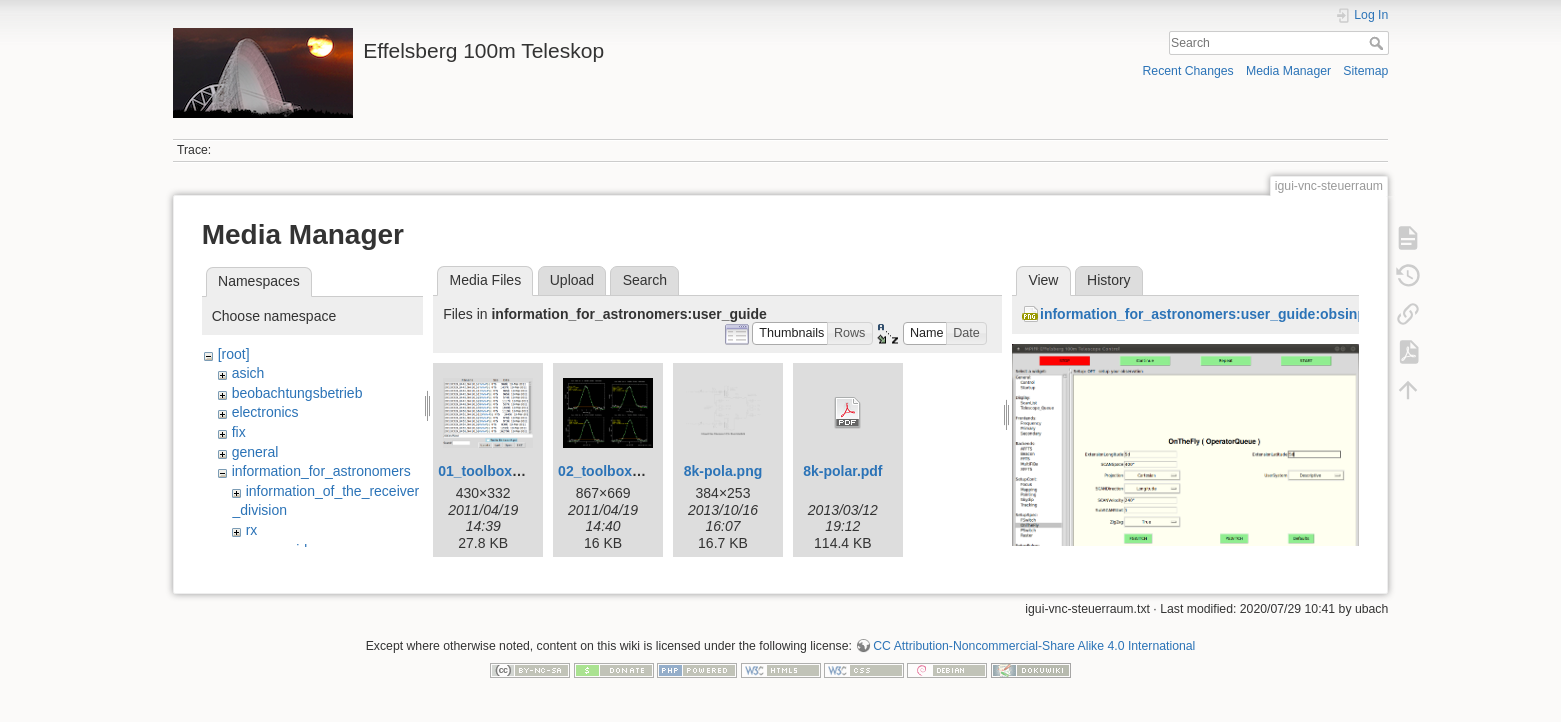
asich (248, 373)
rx (252, 530)
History (1109, 280)
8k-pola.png (723, 471)
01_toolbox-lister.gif (504, 471)
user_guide (280, 550)
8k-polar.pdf (842, 471)
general (255, 452)
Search (1378, 43)
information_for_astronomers (321, 471)
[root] (234, 354)
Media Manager (1288, 71)
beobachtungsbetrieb (297, 393)
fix (239, 432)
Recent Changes (1187, 71)
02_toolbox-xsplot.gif (628, 471)
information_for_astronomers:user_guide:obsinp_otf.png (1230, 314)
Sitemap (1365, 71)
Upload (572, 280)
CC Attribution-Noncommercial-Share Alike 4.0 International (1034, 656)
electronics (265, 412)
